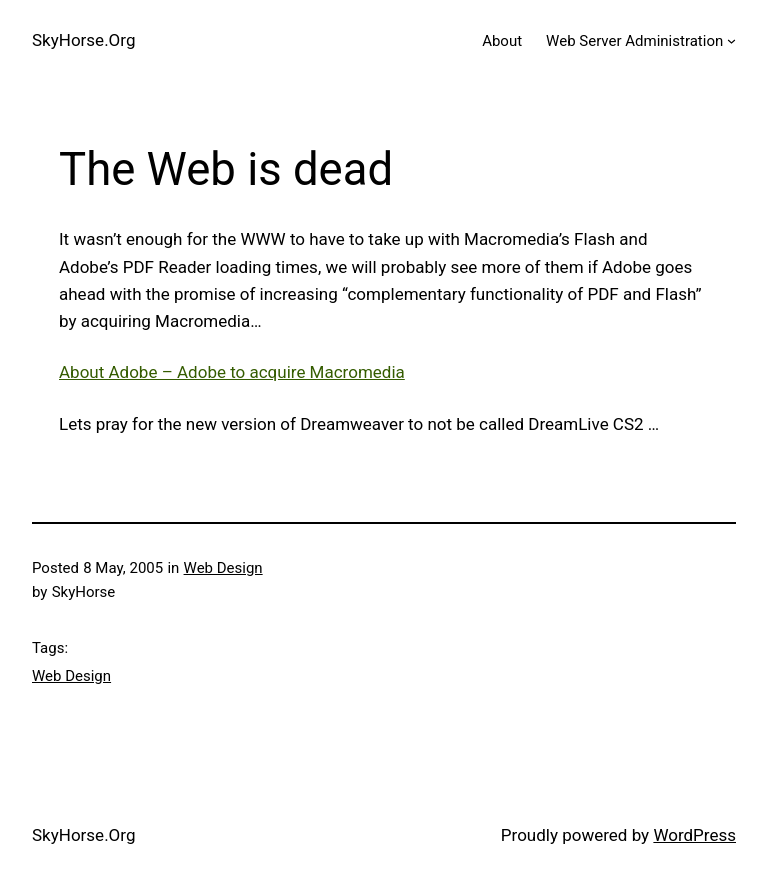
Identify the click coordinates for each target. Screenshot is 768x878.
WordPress (694, 835)
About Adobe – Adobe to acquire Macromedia (232, 372)
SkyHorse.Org (83, 40)
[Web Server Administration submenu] (731, 40)
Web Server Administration (634, 41)
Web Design (223, 568)
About (502, 41)
